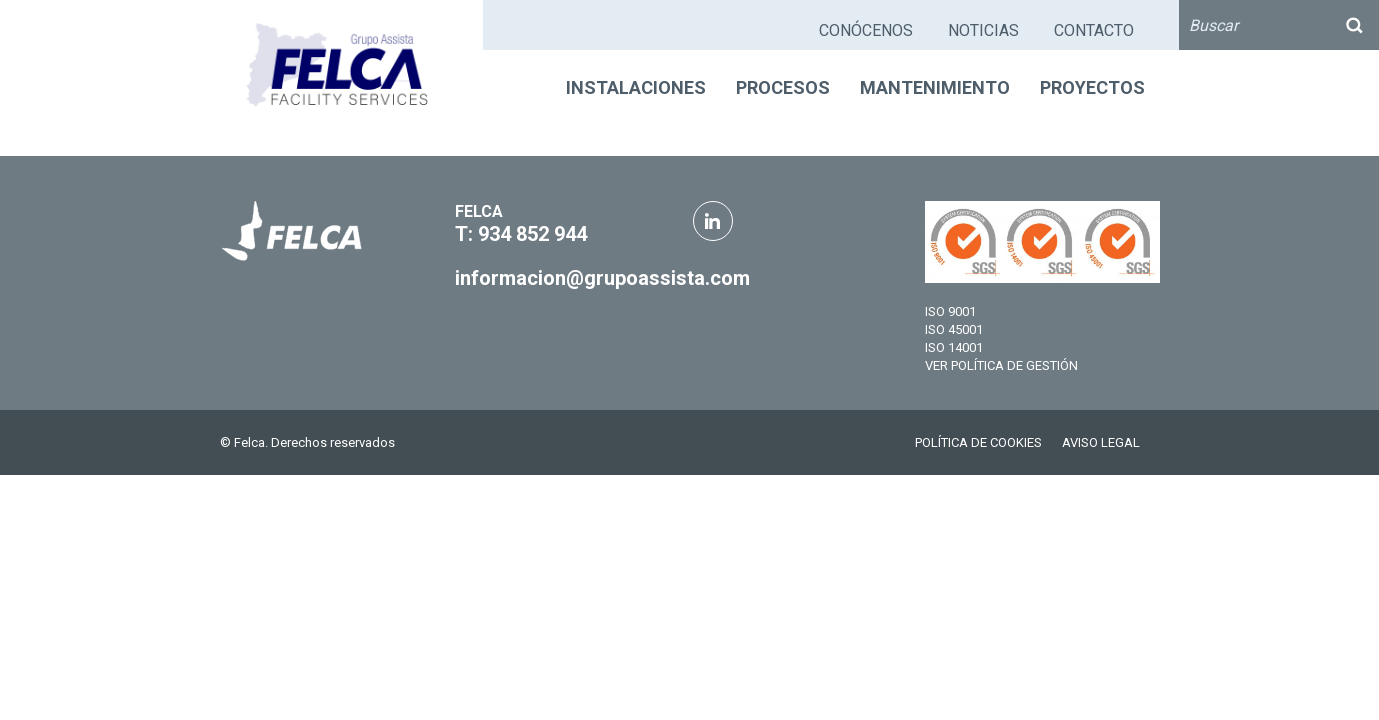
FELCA (479, 211)
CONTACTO (1094, 30)
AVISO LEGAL (1101, 442)
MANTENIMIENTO (935, 87)
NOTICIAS (983, 30)
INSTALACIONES (636, 87)
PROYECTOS (1092, 87)
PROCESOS (783, 87)
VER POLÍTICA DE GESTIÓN (1001, 365)
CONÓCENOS (866, 30)
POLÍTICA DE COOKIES (978, 442)
